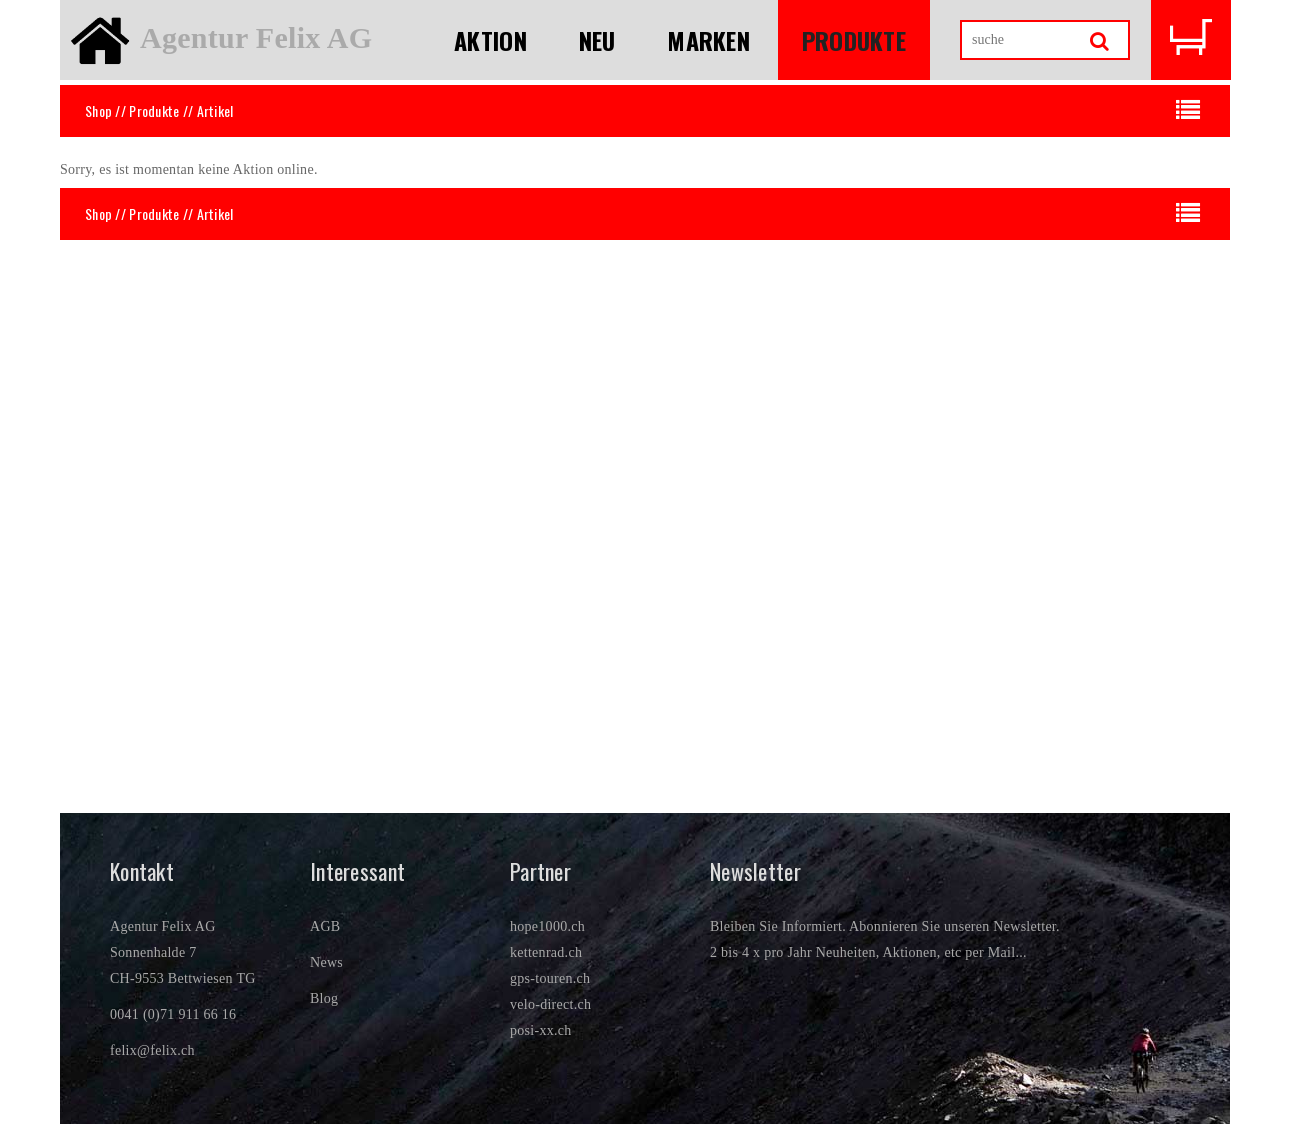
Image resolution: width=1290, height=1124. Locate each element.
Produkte (854, 40)
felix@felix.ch (152, 1050)
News (326, 962)
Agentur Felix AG (256, 37)
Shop (98, 110)
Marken (708, 40)
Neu (597, 40)
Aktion (490, 40)
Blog (324, 998)
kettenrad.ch (546, 952)
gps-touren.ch (550, 978)
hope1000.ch (547, 926)
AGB (325, 926)
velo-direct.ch (550, 1004)
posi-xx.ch (541, 1030)
